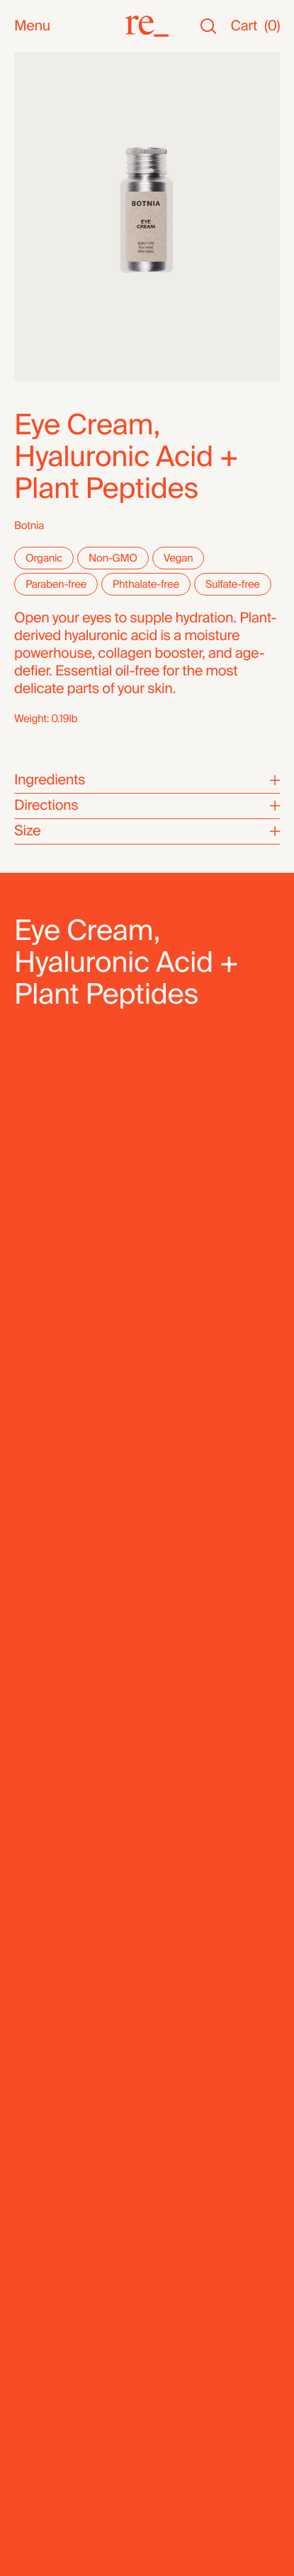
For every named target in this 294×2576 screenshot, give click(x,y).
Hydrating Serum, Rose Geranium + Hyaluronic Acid (133, 1763)
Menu (32, 26)
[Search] (208, 26)
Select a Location (118, 1293)
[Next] (262, 1601)
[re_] (147, 26)
